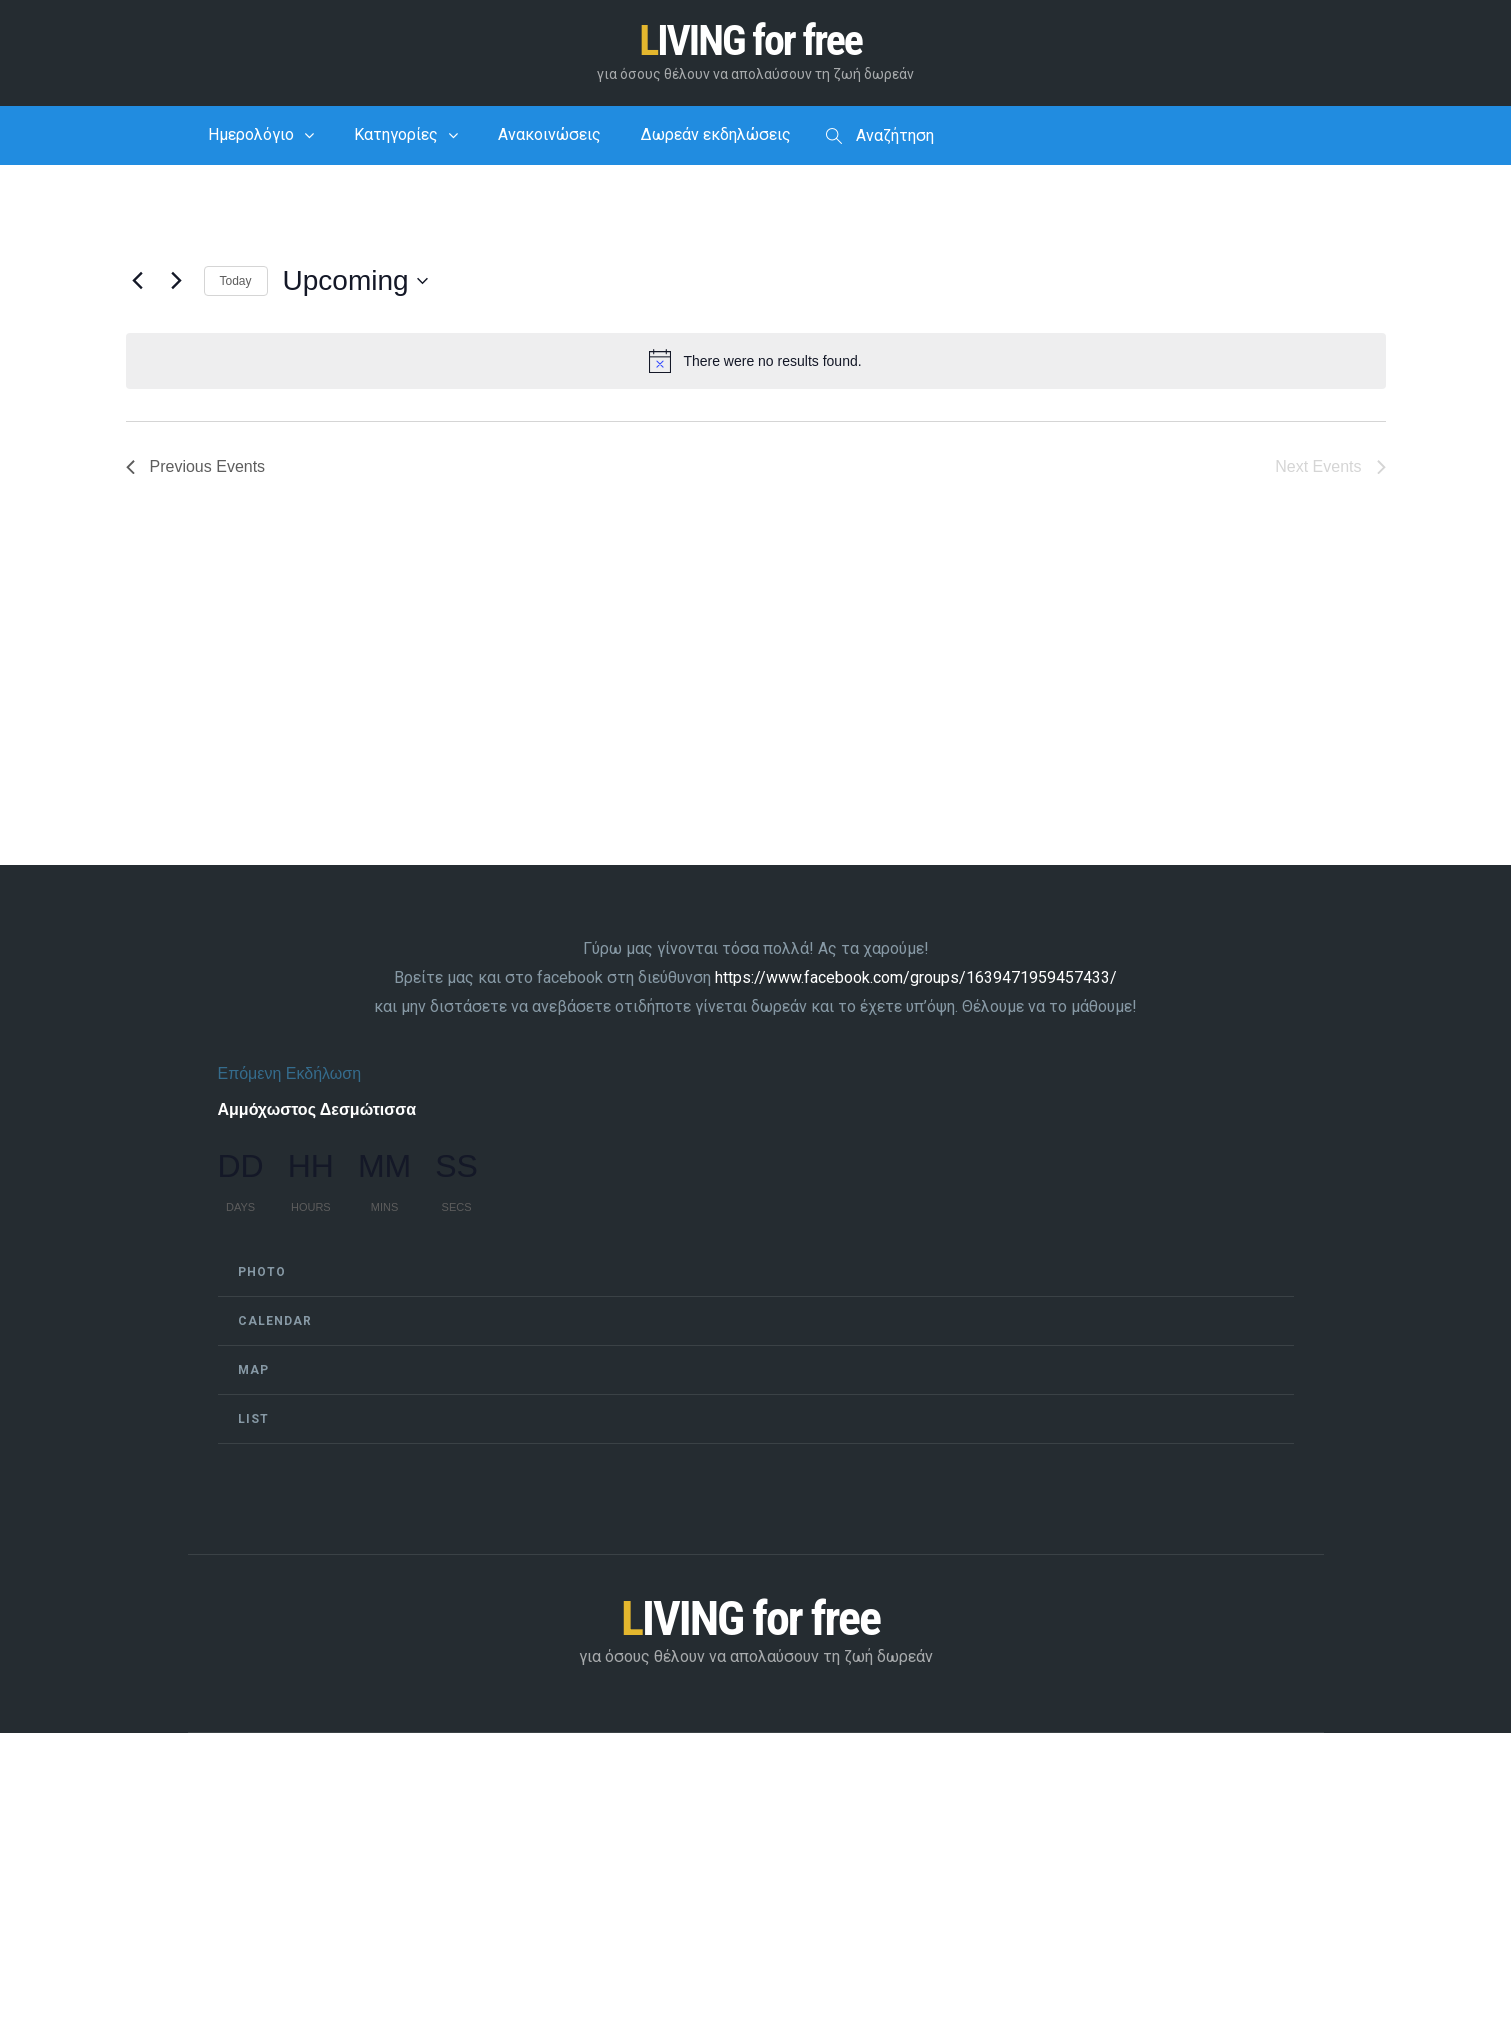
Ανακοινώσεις (549, 135)
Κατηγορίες (396, 135)
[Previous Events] (138, 282)
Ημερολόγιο (251, 135)
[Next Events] (177, 282)
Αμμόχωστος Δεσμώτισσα (317, 1109)
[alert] (756, 362)
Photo (262, 1272)
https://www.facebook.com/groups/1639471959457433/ (916, 978)
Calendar (275, 1321)
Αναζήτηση (880, 137)
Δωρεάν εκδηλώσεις (716, 135)
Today (236, 282)
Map (253, 1370)
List (253, 1419)
